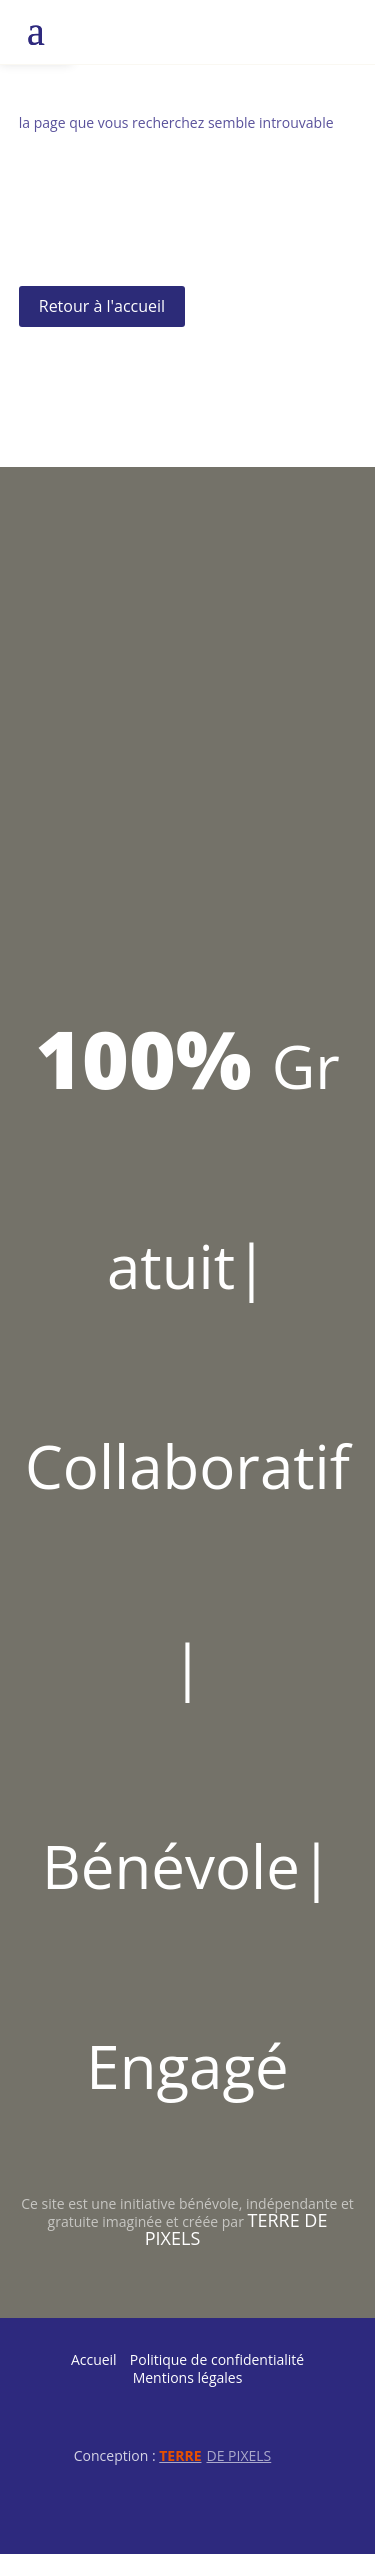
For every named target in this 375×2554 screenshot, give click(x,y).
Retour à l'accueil (102, 306)
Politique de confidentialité (217, 2359)
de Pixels (215, 2455)
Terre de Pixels (236, 2229)
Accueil (94, 2359)
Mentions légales (188, 2377)
